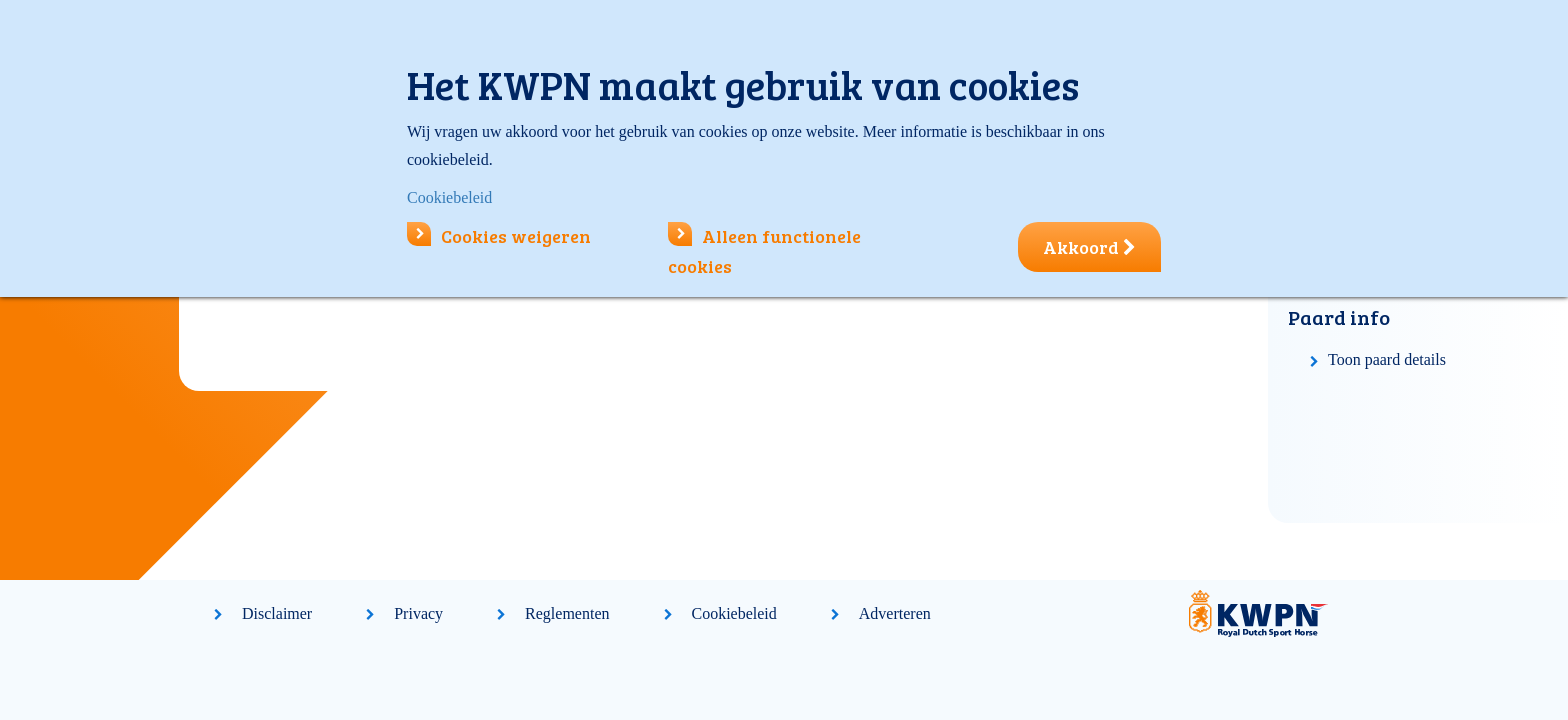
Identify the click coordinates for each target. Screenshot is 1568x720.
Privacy (418, 613)
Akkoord (1089, 247)
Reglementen (567, 613)
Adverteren (895, 613)
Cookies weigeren (499, 236)
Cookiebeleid (734, 613)
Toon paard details (1387, 359)
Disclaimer (277, 613)
